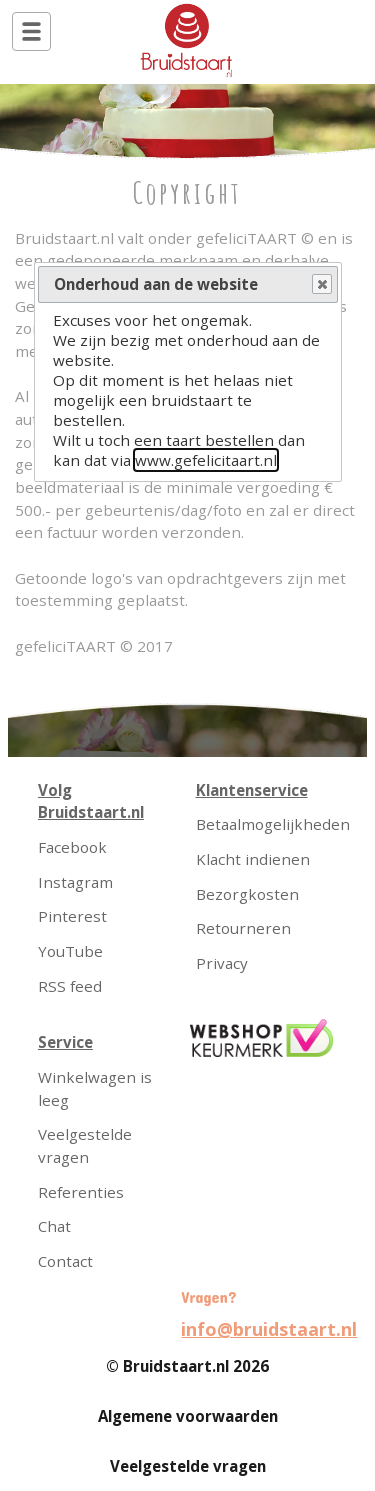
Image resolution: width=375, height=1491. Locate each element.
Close (321, 285)
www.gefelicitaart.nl (206, 460)
